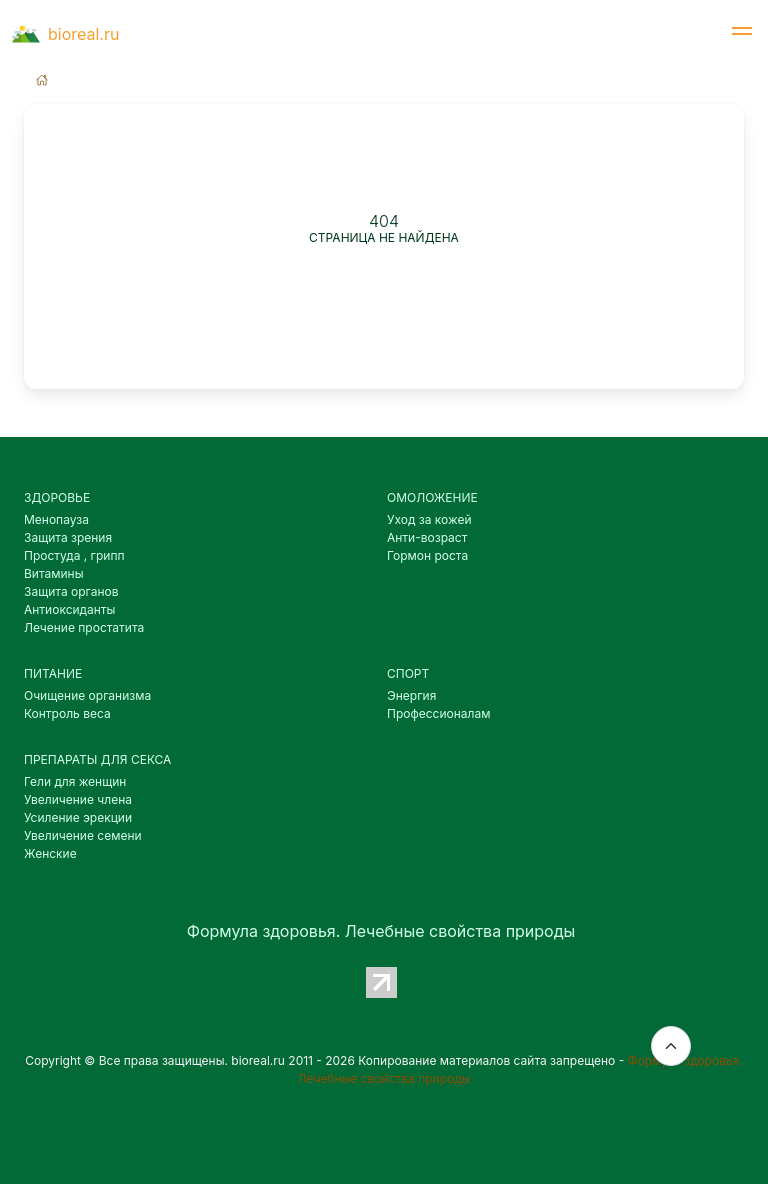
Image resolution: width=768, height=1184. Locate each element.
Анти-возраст (427, 537)
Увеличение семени (83, 835)
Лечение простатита (84, 627)
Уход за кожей (429, 519)
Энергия (411, 695)
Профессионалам (438, 713)
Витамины (54, 573)
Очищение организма (87, 695)
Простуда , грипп (74, 555)
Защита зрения (68, 537)
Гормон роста (427, 555)
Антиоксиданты (69, 609)
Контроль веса (67, 713)
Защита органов (71, 591)
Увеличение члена (78, 799)
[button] (742, 34)
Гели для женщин (75, 781)
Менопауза (56, 519)
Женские (50, 853)
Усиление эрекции (78, 817)
